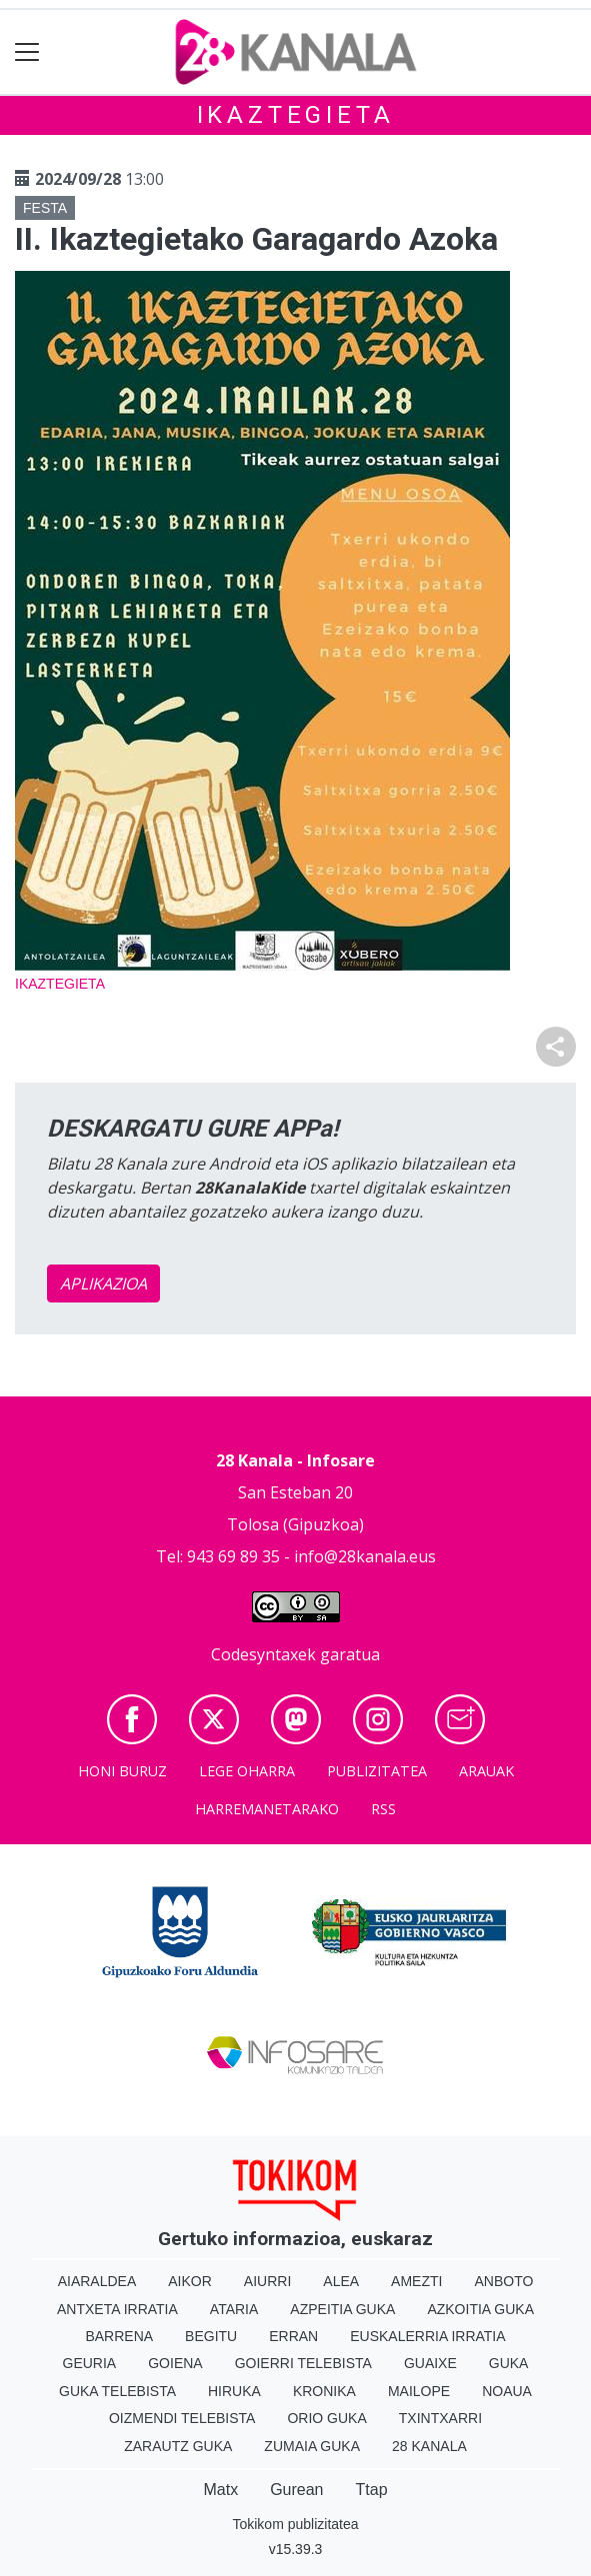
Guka (509, 2363)
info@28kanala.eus (365, 1556)
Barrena (119, 2336)
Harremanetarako (267, 1808)
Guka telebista (117, 2391)
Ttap (372, 2489)
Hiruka (234, 2391)
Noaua (507, 2391)
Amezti (416, 2281)
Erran (293, 2336)
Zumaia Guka (312, 2446)
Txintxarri (440, 2418)
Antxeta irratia (117, 2309)
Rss (383, 1808)
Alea (341, 2281)
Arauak (486, 1770)
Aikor (190, 2281)
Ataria (234, 2309)
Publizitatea (377, 1770)
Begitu (211, 2336)
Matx (220, 2489)
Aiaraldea (97, 2281)
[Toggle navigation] (27, 52)
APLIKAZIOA (103, 1283)
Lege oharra (247, 1770)
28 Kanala (429, 2446)
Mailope (419, 2391)
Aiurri (267, 2281)
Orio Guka (326, 2418)
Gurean (296, 2489)
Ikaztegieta (296, 115)
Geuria (90, 2363)
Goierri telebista (303, 2363)
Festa (45, 208)
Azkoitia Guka (480, 2309)
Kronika (324, 2391)
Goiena (175, 2363)
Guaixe (430, 2363)
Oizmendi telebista (182, 2418)
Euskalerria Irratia (427, 2336)
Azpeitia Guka (342, 2309)
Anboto (503, 2281)
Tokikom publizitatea (295, 2524)
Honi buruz (122, 1770)
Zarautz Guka (178, 2446)
